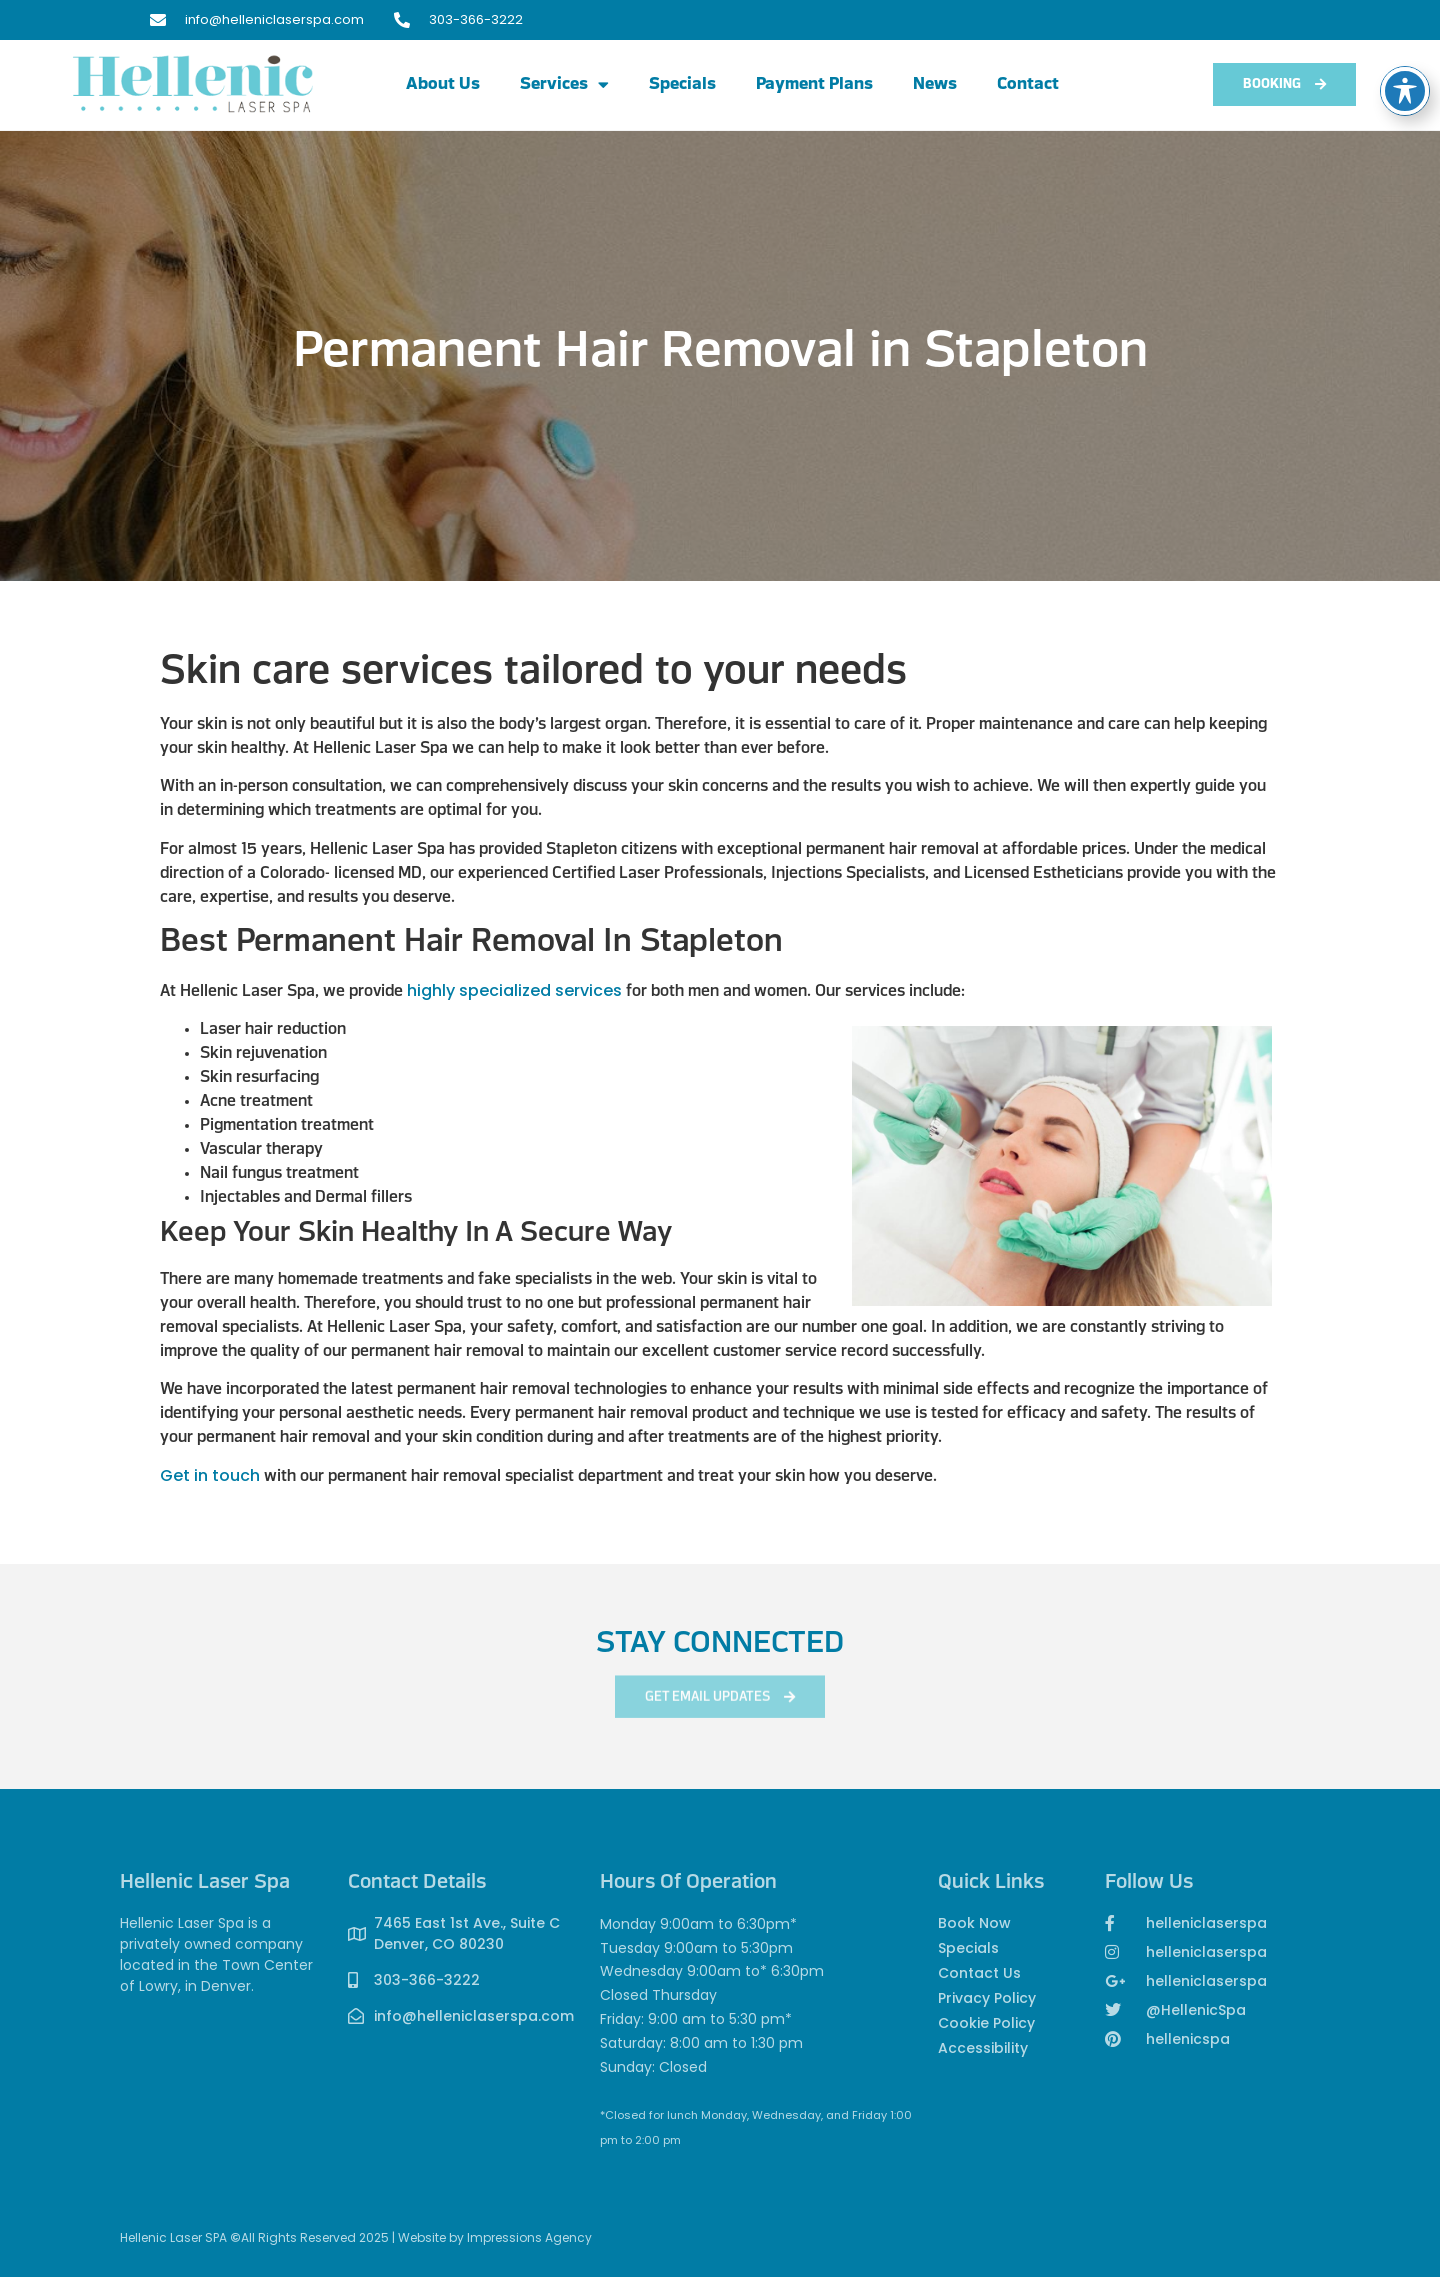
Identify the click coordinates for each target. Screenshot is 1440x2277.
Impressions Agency (529, 2237)
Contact (1028, 84)
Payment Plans (814, 84)
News (935, 84)
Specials (682, 84)
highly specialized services (514, 990)
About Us (443, 84)
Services (564, 84)
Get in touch (210, 1475)
